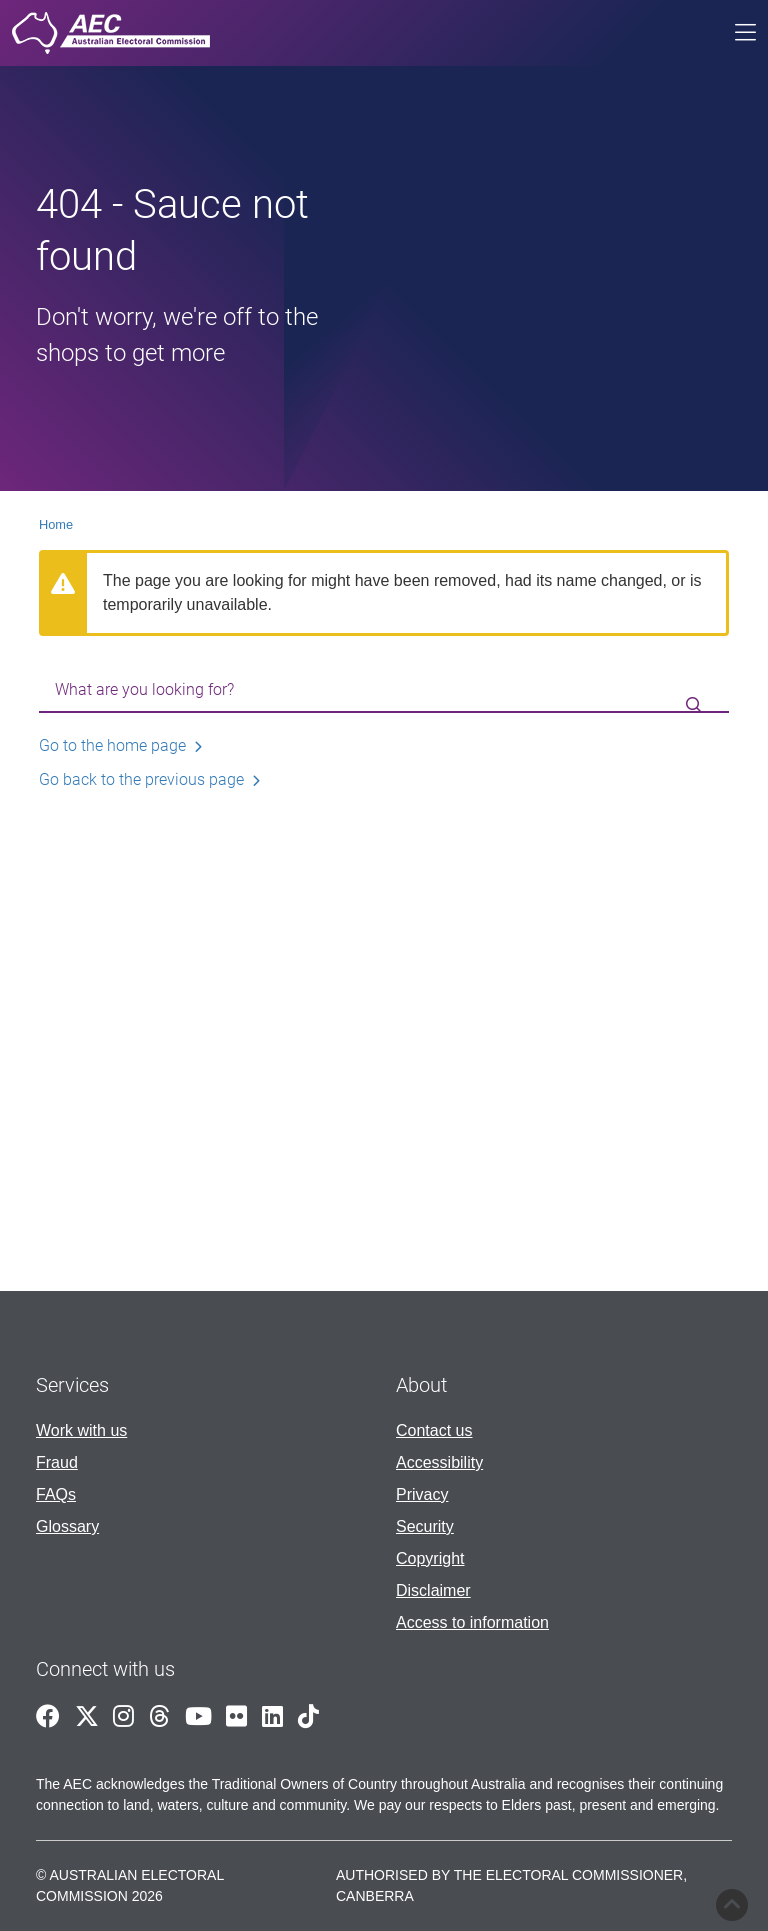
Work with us (81, 1430)
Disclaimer (433, 1590)
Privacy (422, 1494)
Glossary (67, 1526)
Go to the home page (112, 745)
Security (425, 1526)
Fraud (57, 1462)
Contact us (434, 1430)
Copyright (430, 1558)
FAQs (56, 1494)
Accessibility (439, 1462)
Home (56, 524)
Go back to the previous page (141, 779)
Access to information (472, 1622)
